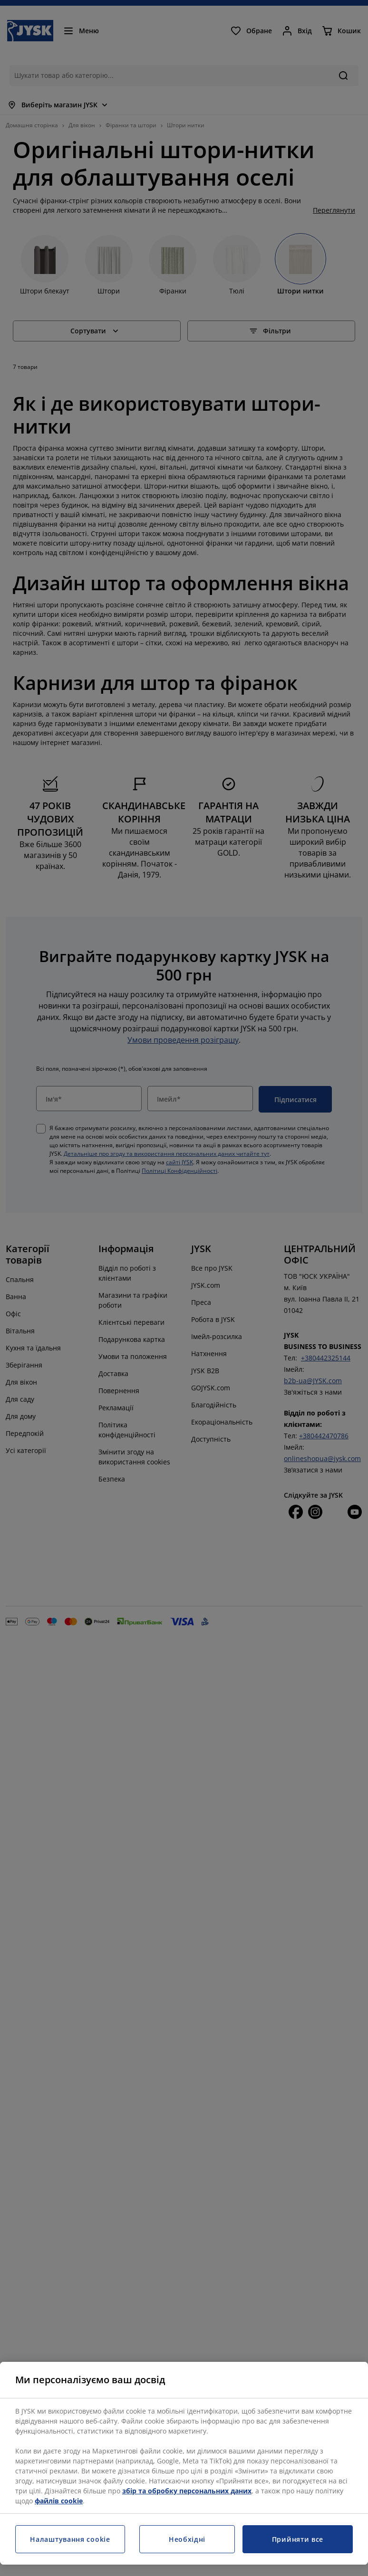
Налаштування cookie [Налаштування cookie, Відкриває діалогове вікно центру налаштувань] (70, 2539)
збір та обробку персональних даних (187, 2490)
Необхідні (187, 2539)
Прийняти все (297, 2539)
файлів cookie (59, 2500)
